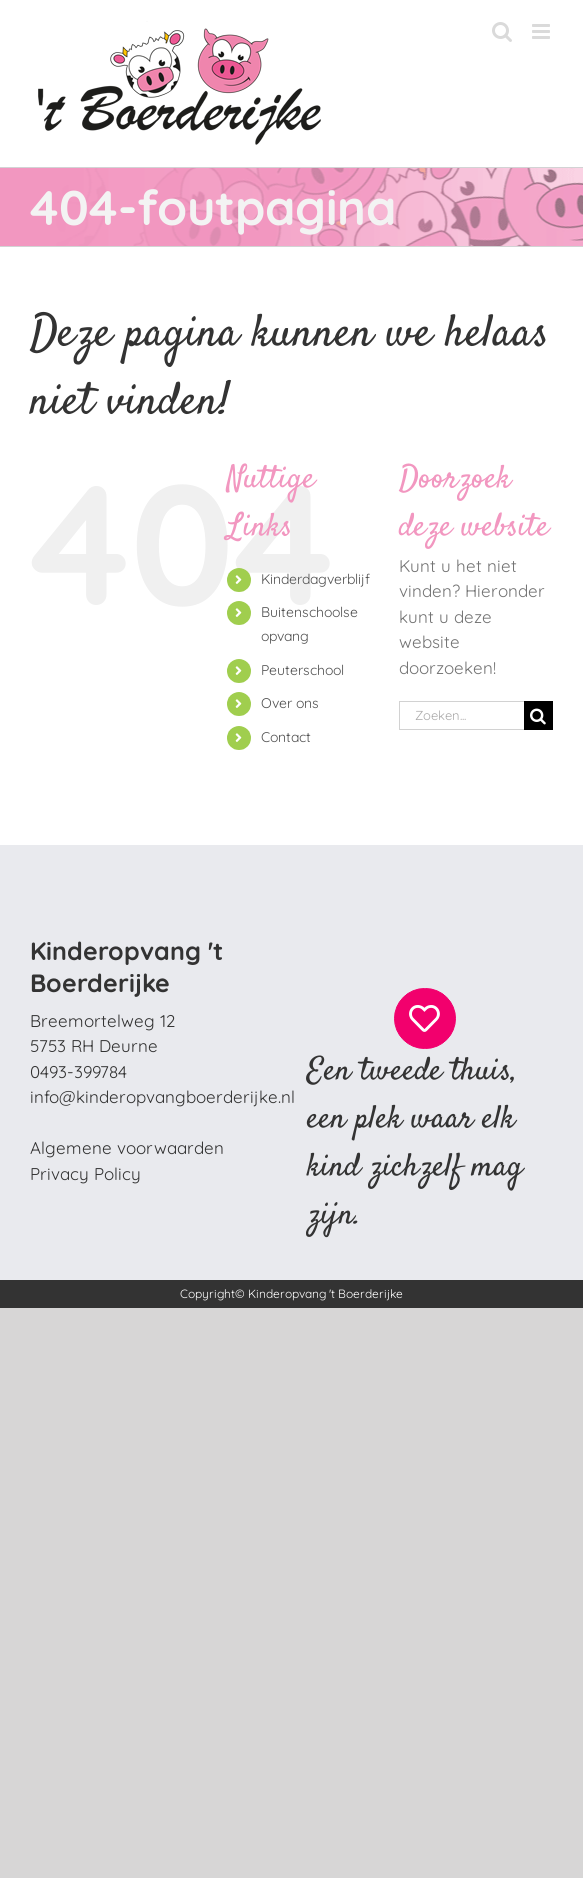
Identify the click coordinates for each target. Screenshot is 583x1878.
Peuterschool (302, 670)
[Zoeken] (538, 715)
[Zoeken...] (461, 715)
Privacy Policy (85, 1173)
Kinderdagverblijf (315, 579)
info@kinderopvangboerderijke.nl (162, 1096)
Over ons (290, 703)
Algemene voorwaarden (127, 1147)
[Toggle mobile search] (502, 31)
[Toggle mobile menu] (542, 31)
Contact (286, 737)
